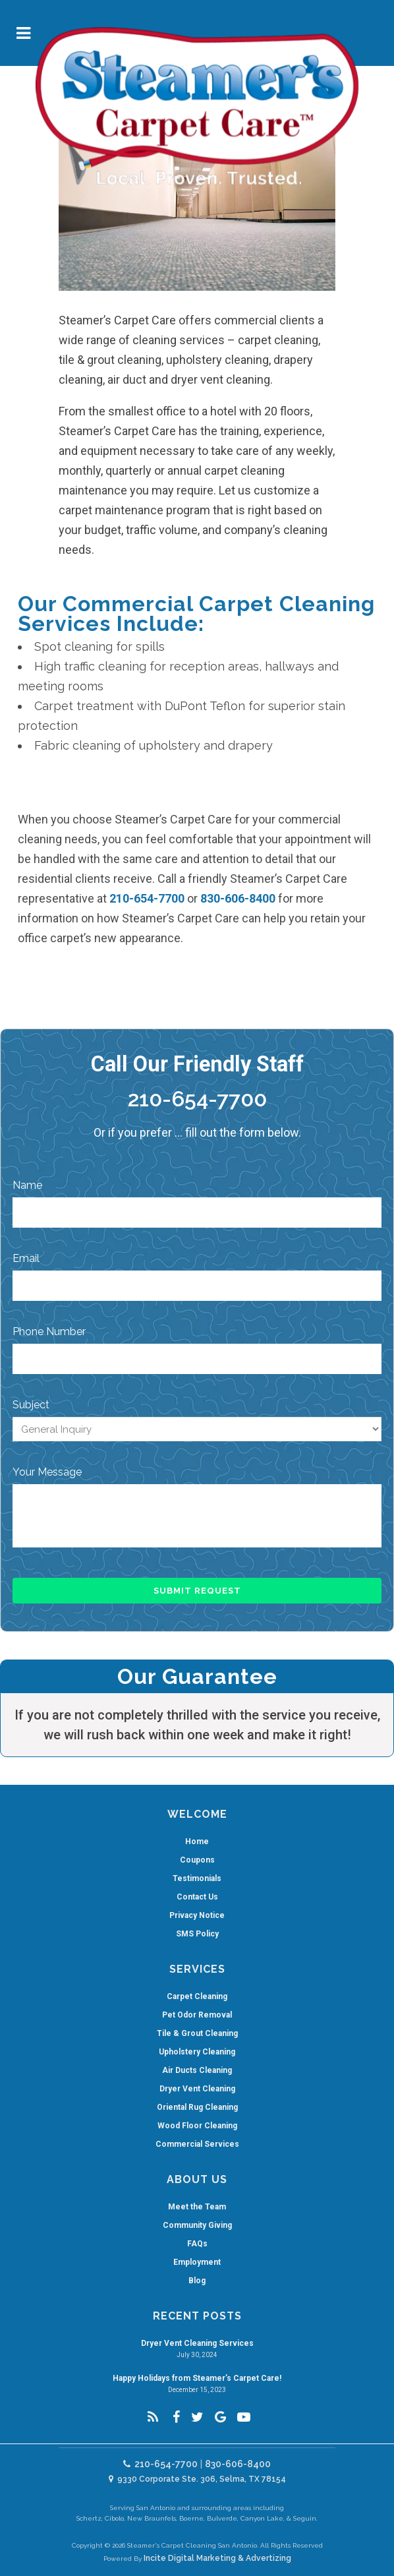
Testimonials (197, 1878)
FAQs (197, 2243)
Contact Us (197, 1897)
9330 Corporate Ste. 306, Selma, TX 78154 (197, 2479)
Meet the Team (197, 2206)
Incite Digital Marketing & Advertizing (217, 2558)
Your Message (47, 1472)
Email (26, 1258)
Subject (31, 1404)
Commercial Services (197, 2144)
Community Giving (197, 2225)
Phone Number (49, 1331)
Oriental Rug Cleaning (197, 2107)
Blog (197, 2280)
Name (27, 1185)
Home (197, 1841)
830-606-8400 (237, 898)
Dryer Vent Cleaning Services (197, 2343)
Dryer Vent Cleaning (197, 2088)
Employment (197, 2262)
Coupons (197, 1860)
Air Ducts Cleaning (197, 2070)
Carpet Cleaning (197, 1996)
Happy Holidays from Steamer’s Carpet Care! (197, 2378)
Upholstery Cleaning (197, 2051)
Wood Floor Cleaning (197, 2125)
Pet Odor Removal (197, 2015)
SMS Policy (197, 1933)
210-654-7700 (146, 898)
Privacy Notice (197, 1915)
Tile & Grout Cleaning (197, 2033)
